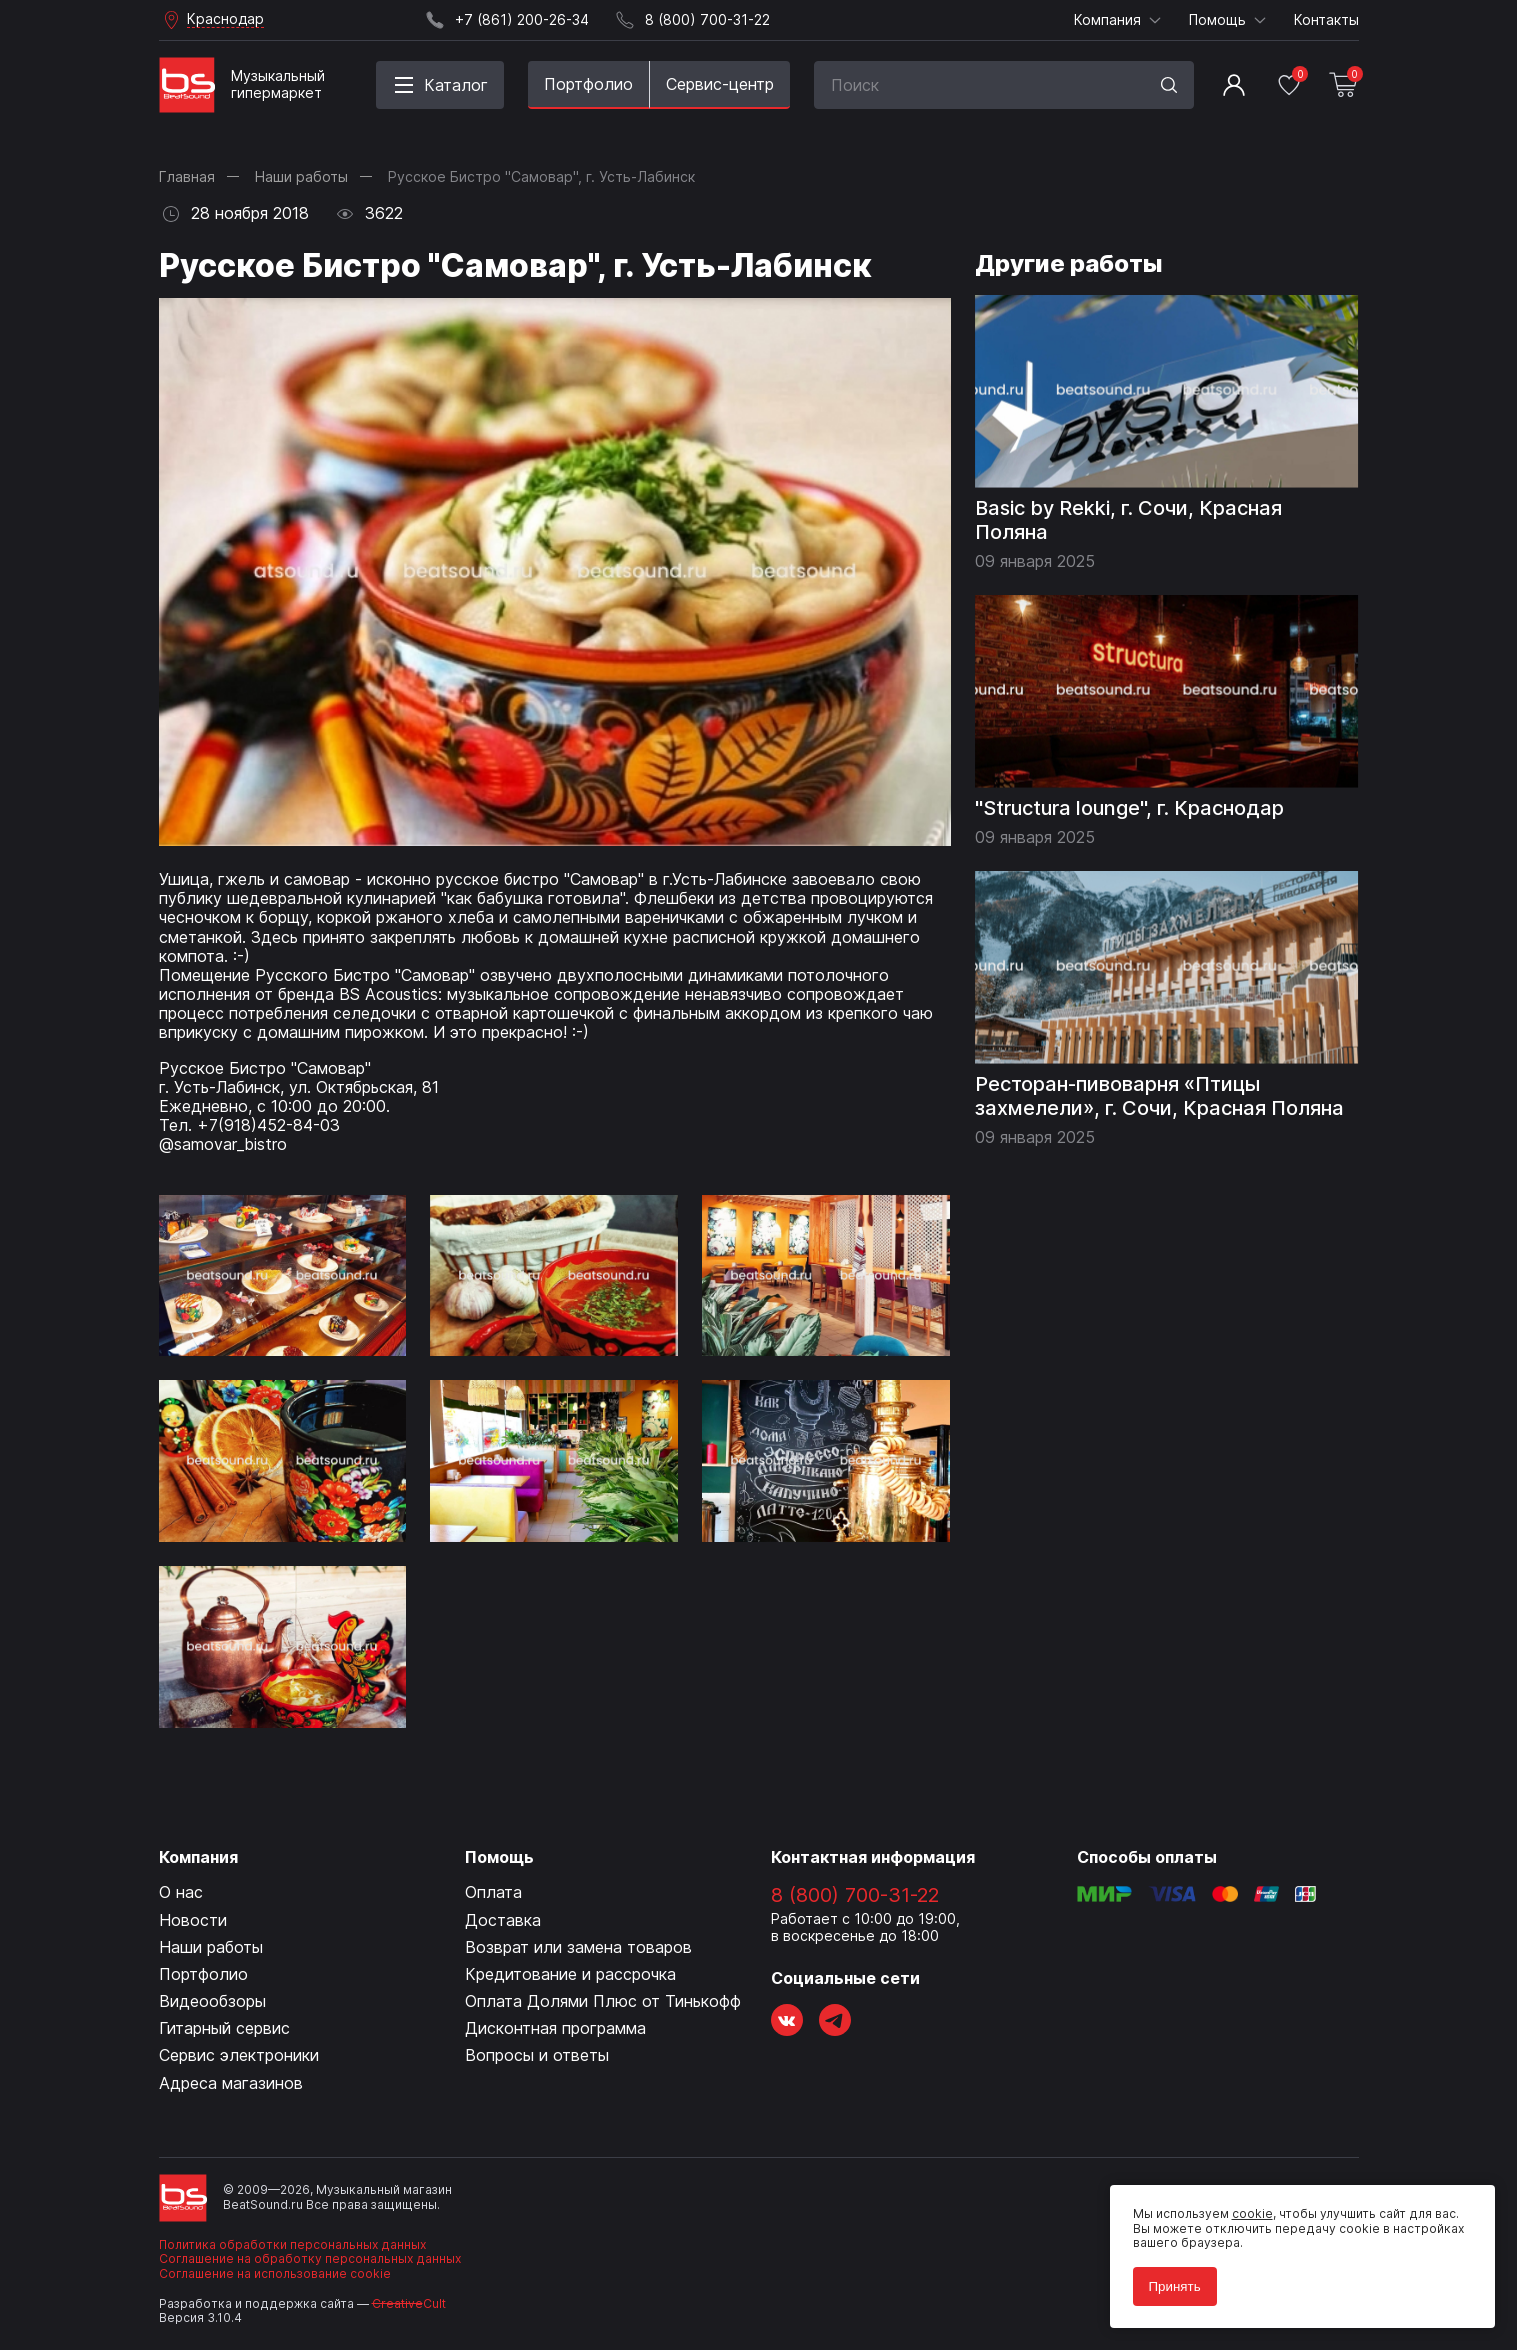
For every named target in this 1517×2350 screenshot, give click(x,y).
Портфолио (588, 84)
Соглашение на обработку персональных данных (310, 2258)
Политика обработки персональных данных (292, 2244)
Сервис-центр (720, 84)
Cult (409, 2303)
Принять (1171, 2282)
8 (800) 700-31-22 (855, 1895)
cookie (1248, 2210)
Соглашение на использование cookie (275, 2273)
